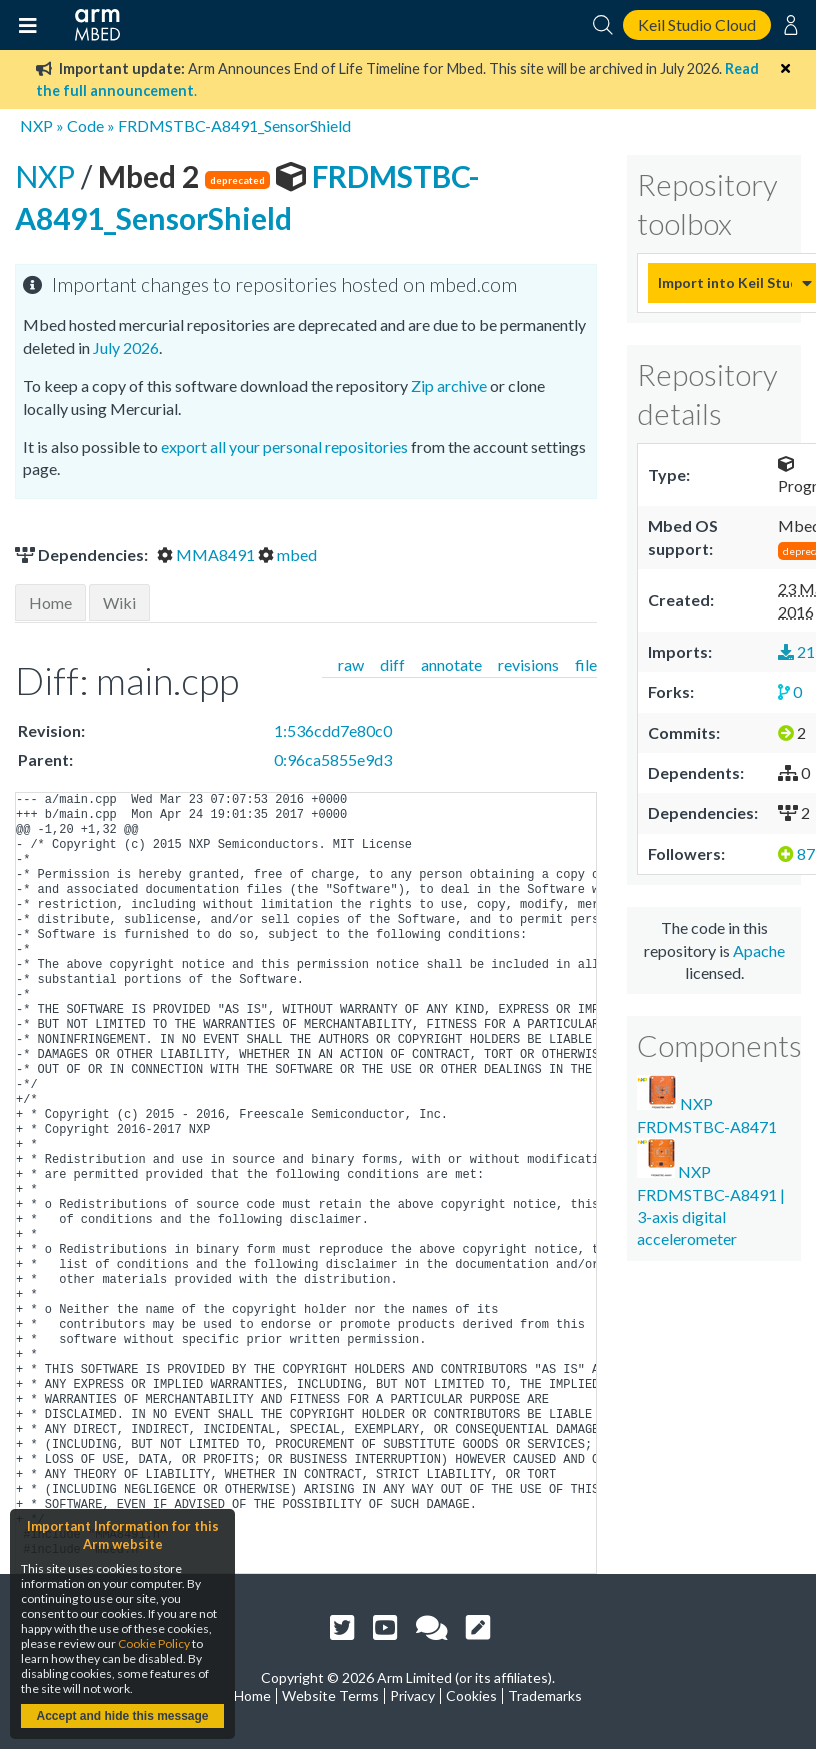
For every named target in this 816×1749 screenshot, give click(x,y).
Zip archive (449, 385)
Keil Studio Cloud (697, 24)
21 (796, 651)
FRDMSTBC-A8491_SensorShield (234, 125)
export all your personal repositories (284, 446)
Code (85, 125)
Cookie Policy (154, 1643)
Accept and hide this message (122, 1716)
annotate (451, 664)
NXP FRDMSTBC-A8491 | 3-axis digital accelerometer (711, 1193)
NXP (36, 125)
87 (796, 853)
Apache (759, 950)
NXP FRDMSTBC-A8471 (707, 1105)
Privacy (412, 1695)
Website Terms (330, 1695)
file (586, 664)
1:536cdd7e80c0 (333, 730)
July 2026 (126, 347)
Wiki (119, 602)
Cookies (471, 1695)
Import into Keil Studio (725, 282)
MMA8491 (207, 554)
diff (392, 664)
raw (351, 664)
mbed (287, 554)
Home (50, 602)
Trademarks (545, 1695)
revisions (528, 664)
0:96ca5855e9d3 (333, 759)
